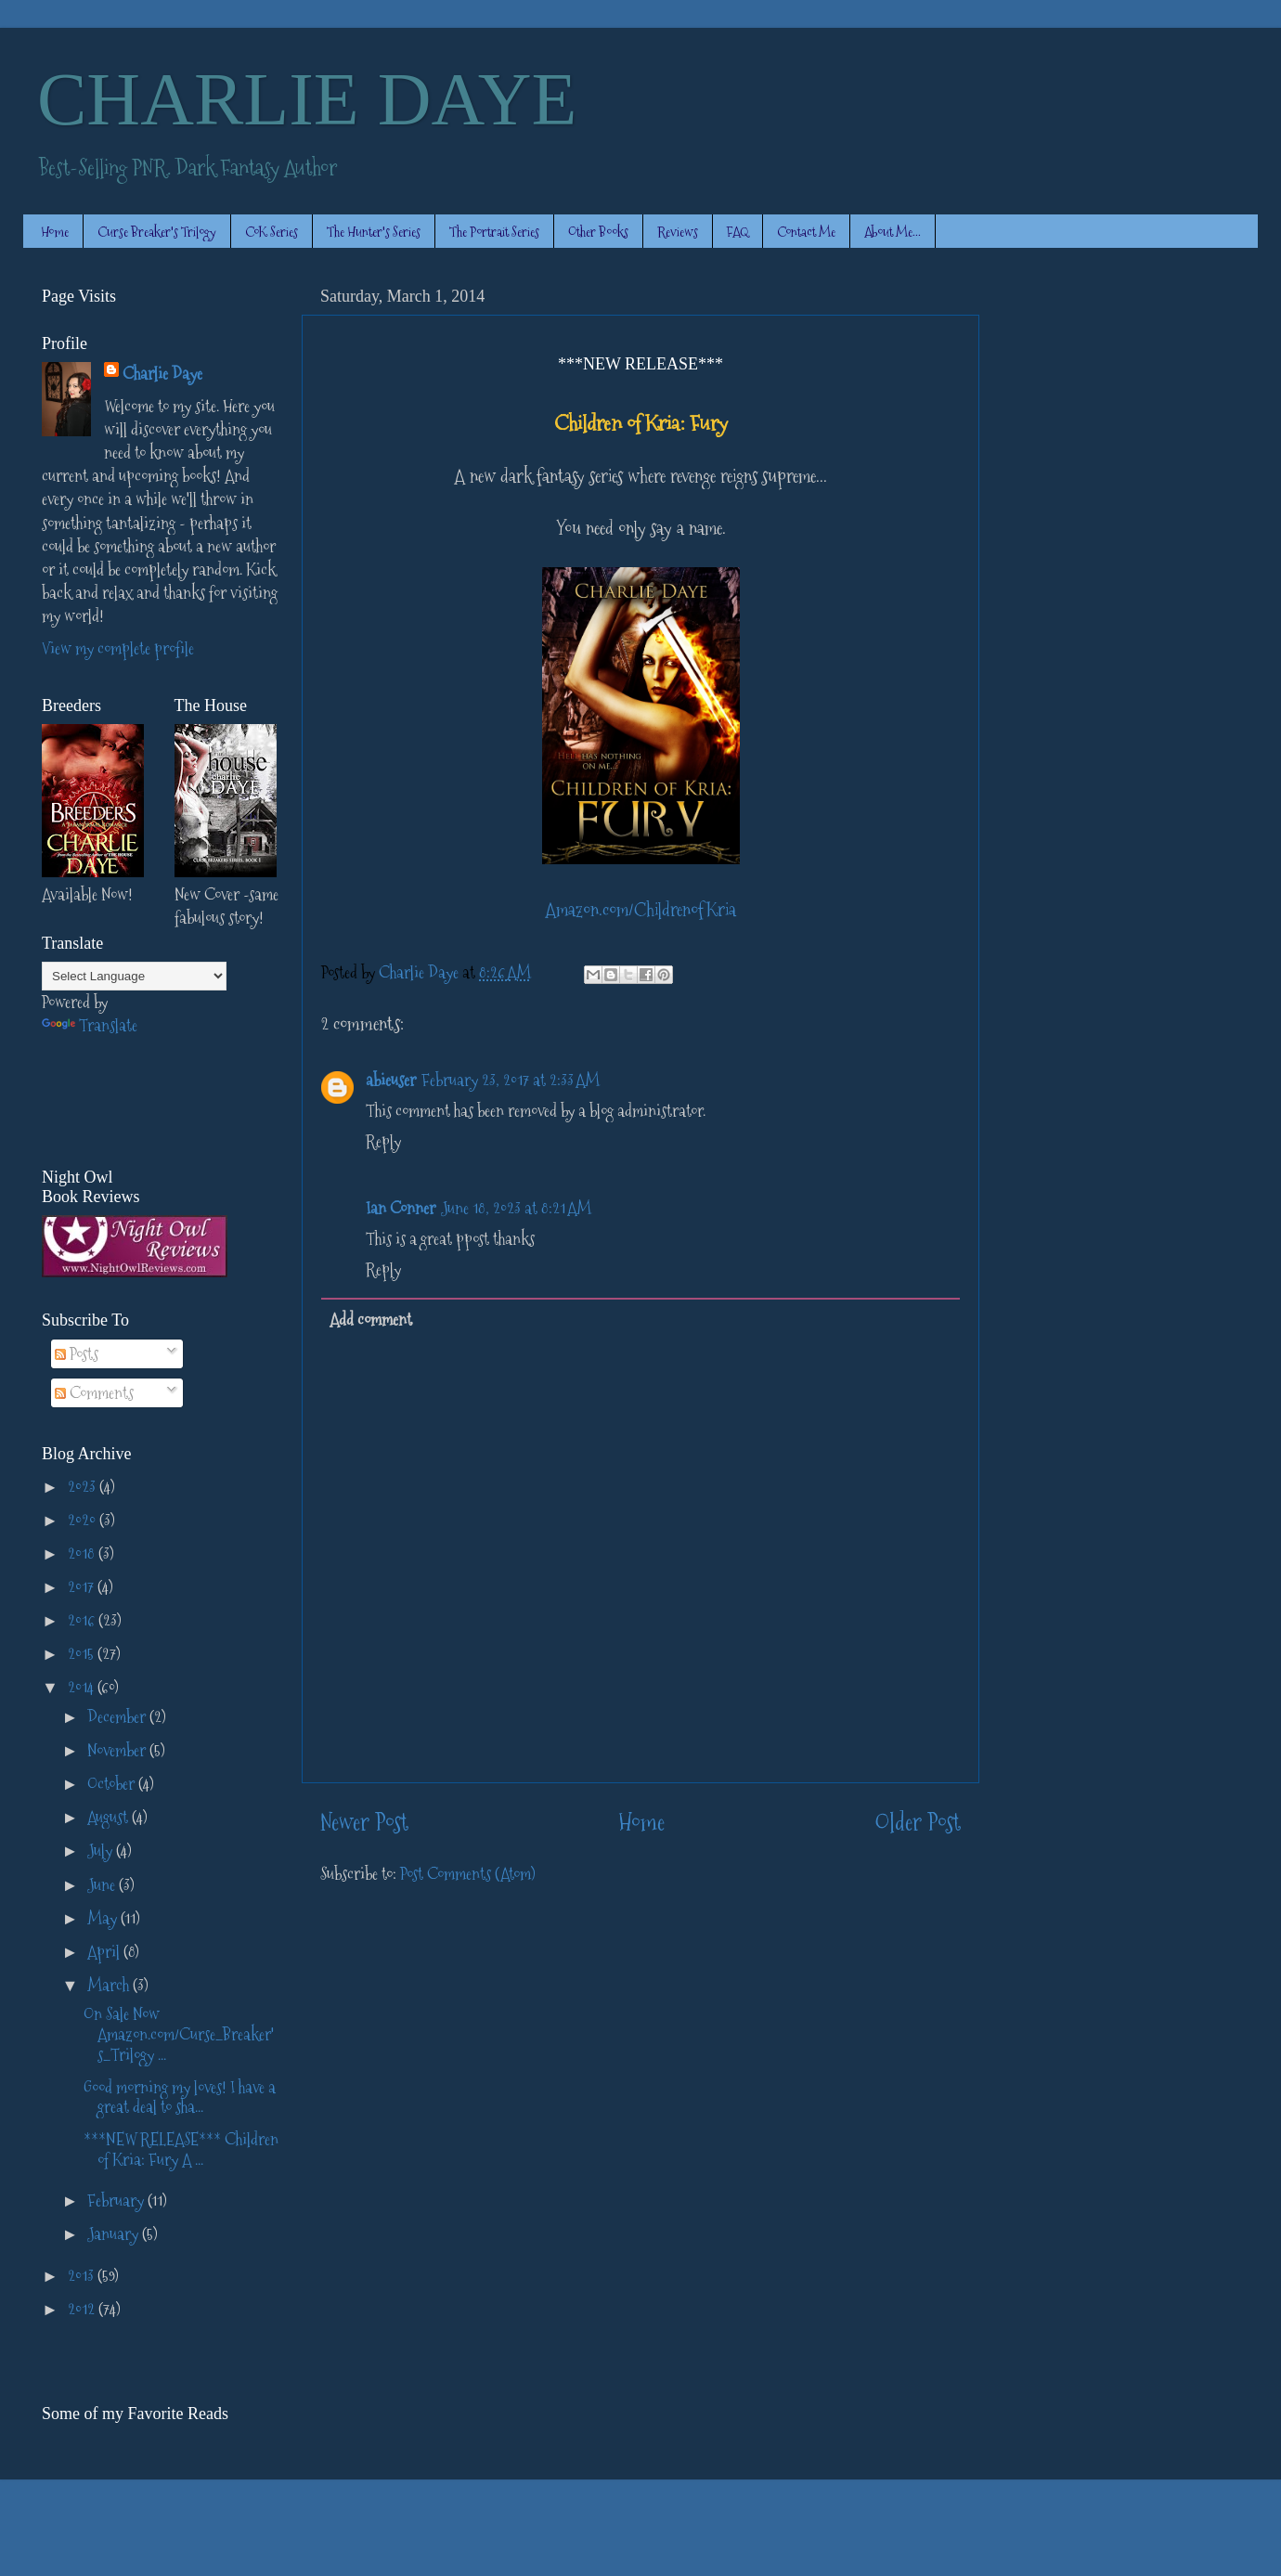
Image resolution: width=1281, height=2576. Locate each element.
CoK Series (271, 231)
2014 (82, 1687)
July (101, 1850)
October (112, 1783)
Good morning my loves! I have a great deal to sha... (180, 2097)
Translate (89, 1025)
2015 (82, 1653)
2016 (83, 1620)
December (118, 1716)
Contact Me (806, 231)
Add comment (371, 1319)
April (105, 1951)
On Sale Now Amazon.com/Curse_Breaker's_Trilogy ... (179, 2033)
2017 (82, 1587)
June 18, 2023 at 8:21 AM (516, 1208)
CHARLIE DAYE (306, 99)
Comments (94, 1393)
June (103, 1884)
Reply (383, 1141)
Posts (76, 1354)
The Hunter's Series (374, 231)
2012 (83, 2309)
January (114, 2234)
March (110, 1985)
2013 (82, 2275)
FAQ (737, 231)
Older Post (917, 1822)
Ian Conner (400, 1208)
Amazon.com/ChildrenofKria (641, 910)
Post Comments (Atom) (468, 1873)
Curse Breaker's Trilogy (156, 231)
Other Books (598, 231)
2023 (83, 1486)
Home (55, 231)
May (104, 1918)
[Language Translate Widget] (134, 976)
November (118, 1750)
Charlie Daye (162, 373)
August (109, 1817)
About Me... (892, 231)
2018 (83, 1553)
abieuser (391, 1080)
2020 (83, 1520)
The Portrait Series (494, 231)
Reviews (677, 231)
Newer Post (364, 1822)
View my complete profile (118, 648)
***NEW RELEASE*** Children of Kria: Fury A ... (181, 2149)
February (117, 2200)
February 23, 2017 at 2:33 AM (510, 1080)
